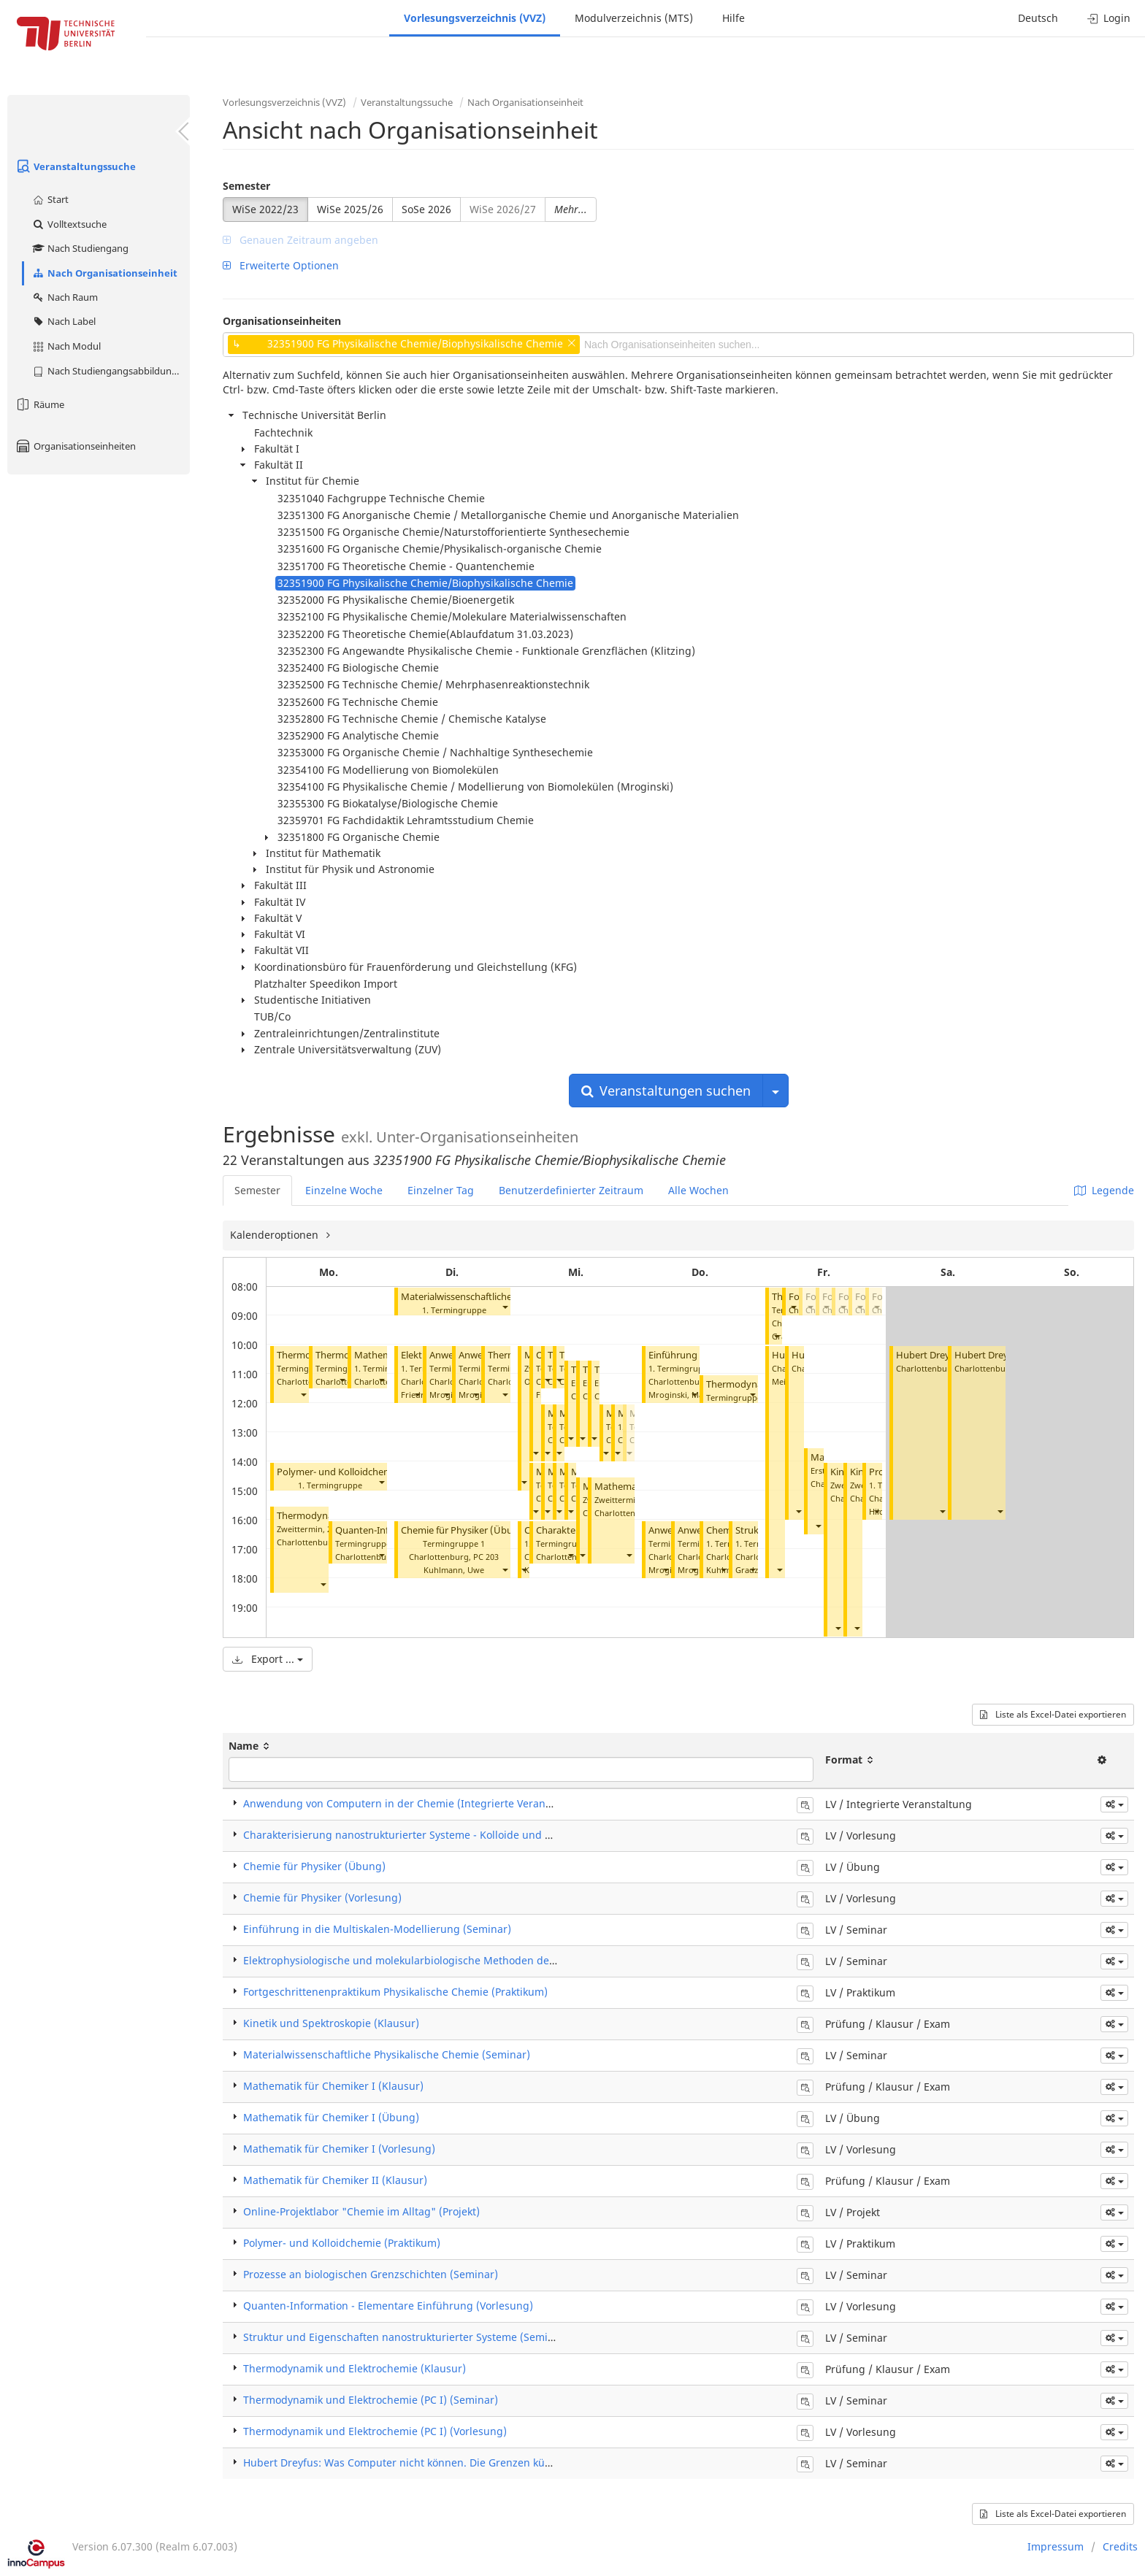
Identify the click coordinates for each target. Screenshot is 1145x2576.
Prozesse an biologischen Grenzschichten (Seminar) (370, 2274)
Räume (39, 404)
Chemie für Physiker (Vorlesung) (322, 1897)
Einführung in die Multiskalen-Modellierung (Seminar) (377, 1929)
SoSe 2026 (426, 209)
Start (50, 199)
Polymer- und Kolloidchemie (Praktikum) (365, 1472)
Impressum (1055, 2546)
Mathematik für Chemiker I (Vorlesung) (339, 2149)
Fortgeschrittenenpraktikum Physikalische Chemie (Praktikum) (395, 1992)
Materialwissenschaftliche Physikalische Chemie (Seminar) (386, 2054)
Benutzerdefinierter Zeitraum (571, 1190)
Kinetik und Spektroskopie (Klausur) (331, 2023)
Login (1108, 18)
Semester (246, 186)
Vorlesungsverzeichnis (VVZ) (474, 18)
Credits (1120, 2546)
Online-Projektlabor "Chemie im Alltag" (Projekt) (361, 2211)
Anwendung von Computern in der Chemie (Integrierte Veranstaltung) (416, 1803)
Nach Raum (64, 297)
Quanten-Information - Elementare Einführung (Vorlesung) (388, 2305)
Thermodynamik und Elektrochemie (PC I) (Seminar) (370, 2400)
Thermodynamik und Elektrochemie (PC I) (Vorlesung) (375, 2431)
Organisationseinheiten (75, 446)
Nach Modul (66, 346)
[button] (303, 1394)
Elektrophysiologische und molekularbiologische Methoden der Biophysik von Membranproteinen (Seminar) (508, 1960)
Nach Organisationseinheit (104, 273)
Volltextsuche (69, 224)
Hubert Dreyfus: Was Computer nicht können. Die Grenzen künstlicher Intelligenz (443, 2462)
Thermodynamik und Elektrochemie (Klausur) (354, 2368)
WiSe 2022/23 (265, 209)
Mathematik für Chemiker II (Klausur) (335, 2180)
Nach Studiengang (80, 248)
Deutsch (1038, 18)
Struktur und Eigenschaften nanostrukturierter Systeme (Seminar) (405, 2337)
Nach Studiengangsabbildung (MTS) (110, 370)
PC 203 (486, 1556)
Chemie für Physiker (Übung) (464, 1530)
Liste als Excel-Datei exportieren (1053, 1714)
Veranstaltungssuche (75, 166)
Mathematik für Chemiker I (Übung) (331, 2117)
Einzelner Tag (440, 1190)
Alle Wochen (698, 1190)
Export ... (267, 1659)
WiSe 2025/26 (350, 209)
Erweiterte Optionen (281, 265)
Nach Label (63, 321)
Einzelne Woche (344, 1190)
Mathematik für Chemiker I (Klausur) (333, 2086)
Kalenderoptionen (275, 1235)
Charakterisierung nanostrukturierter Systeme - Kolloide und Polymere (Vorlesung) (446, 1835)
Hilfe (733, 18)
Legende (1104, 1190)
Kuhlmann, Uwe (454, 1569)
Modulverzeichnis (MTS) (634, 18)
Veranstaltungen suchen (666, 1090)
